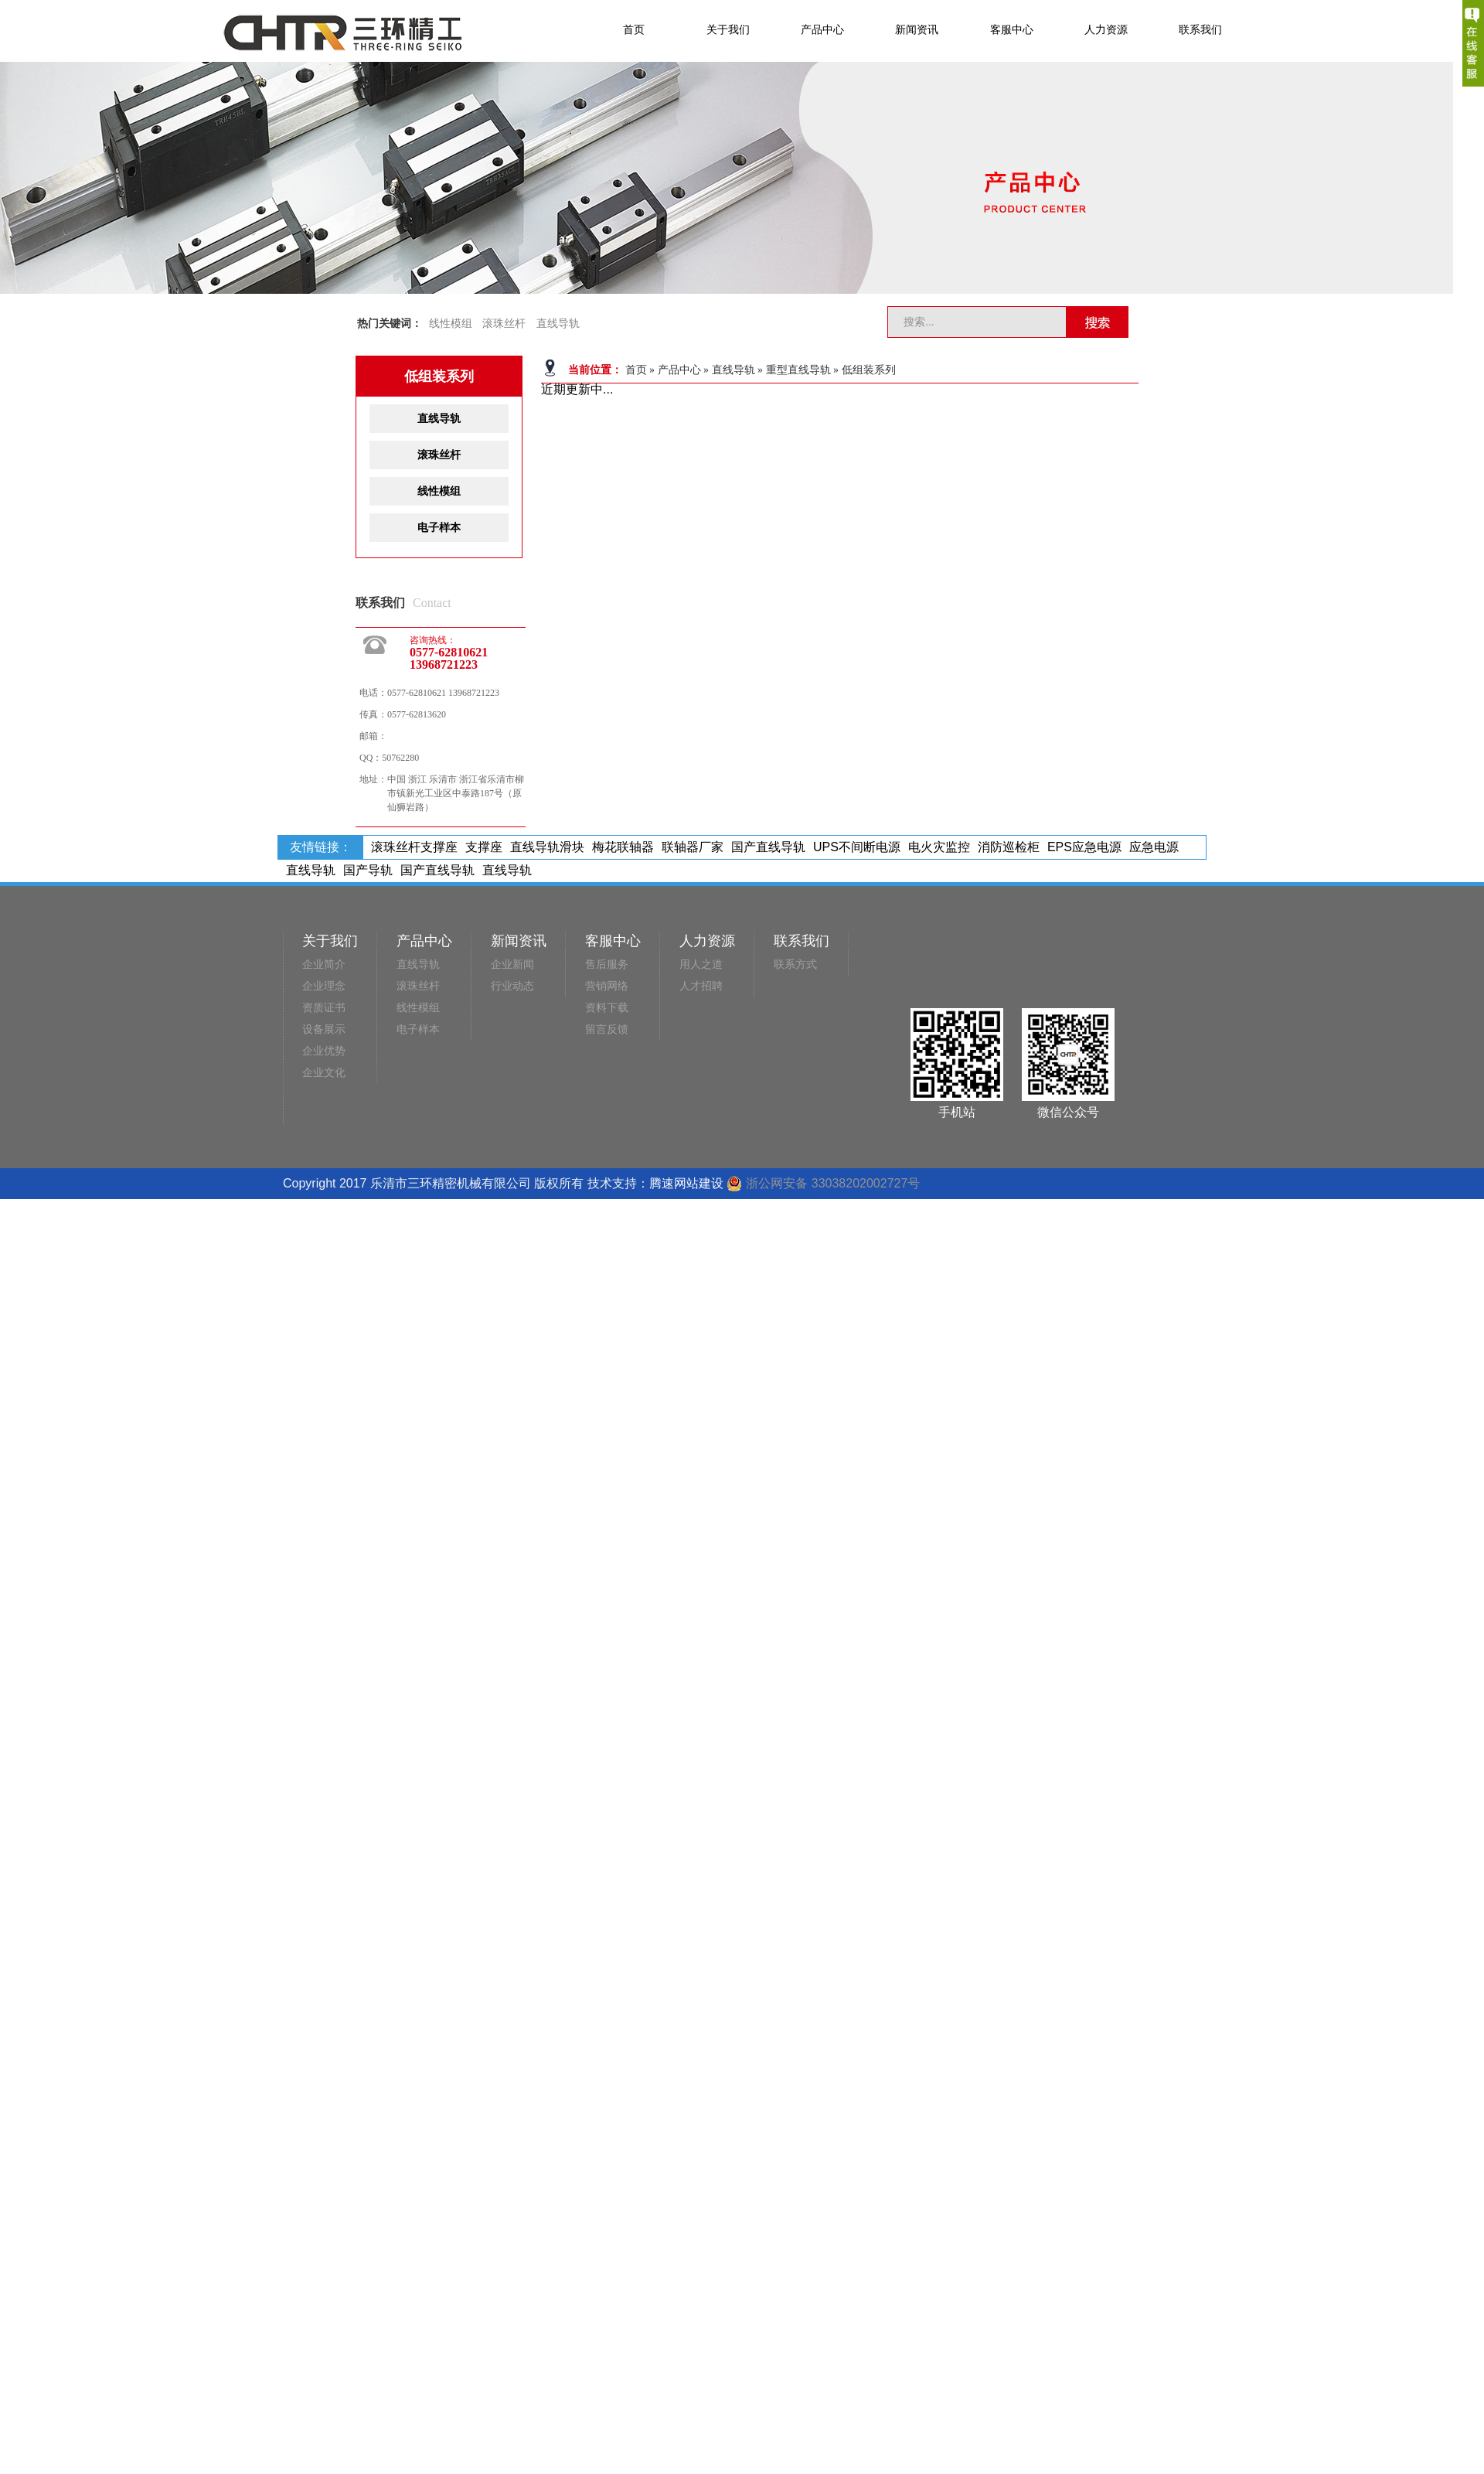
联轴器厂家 (692, 847)
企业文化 (323, 1073)
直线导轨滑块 (547, 847)
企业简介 (323, 964)
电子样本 (439, 527)
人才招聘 (701, 986)
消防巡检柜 (1009, 847)
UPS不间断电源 (856, 847)
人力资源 (1106, 29)
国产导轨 (368, 870)
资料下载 (606, 1008)
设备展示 (323, 1029)
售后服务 (606, 964)
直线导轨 (558, 323)
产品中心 (822, 29)
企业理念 (323, 986)
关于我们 (728, 29)
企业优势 (323, 1051)
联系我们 (1200, 29)
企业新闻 (512, 964)
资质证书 (323, 1008)
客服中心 (1011, 29)
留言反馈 (606, 1029)
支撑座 (483, 847)
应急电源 (1154, 847)
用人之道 (701, 964)
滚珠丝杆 (504, 323)
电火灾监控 (939, 847)
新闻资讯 (916, 29)
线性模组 (450, 323)
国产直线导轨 (768, 847)
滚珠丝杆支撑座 (414, 847)
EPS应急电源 (1084, 847)
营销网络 (606, 986)
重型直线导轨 (798, 370)
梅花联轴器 (623, 847)
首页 (634, 29)
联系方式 (795, 964)
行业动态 (512, 986)
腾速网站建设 (686, 1183)
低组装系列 (869, 370)
